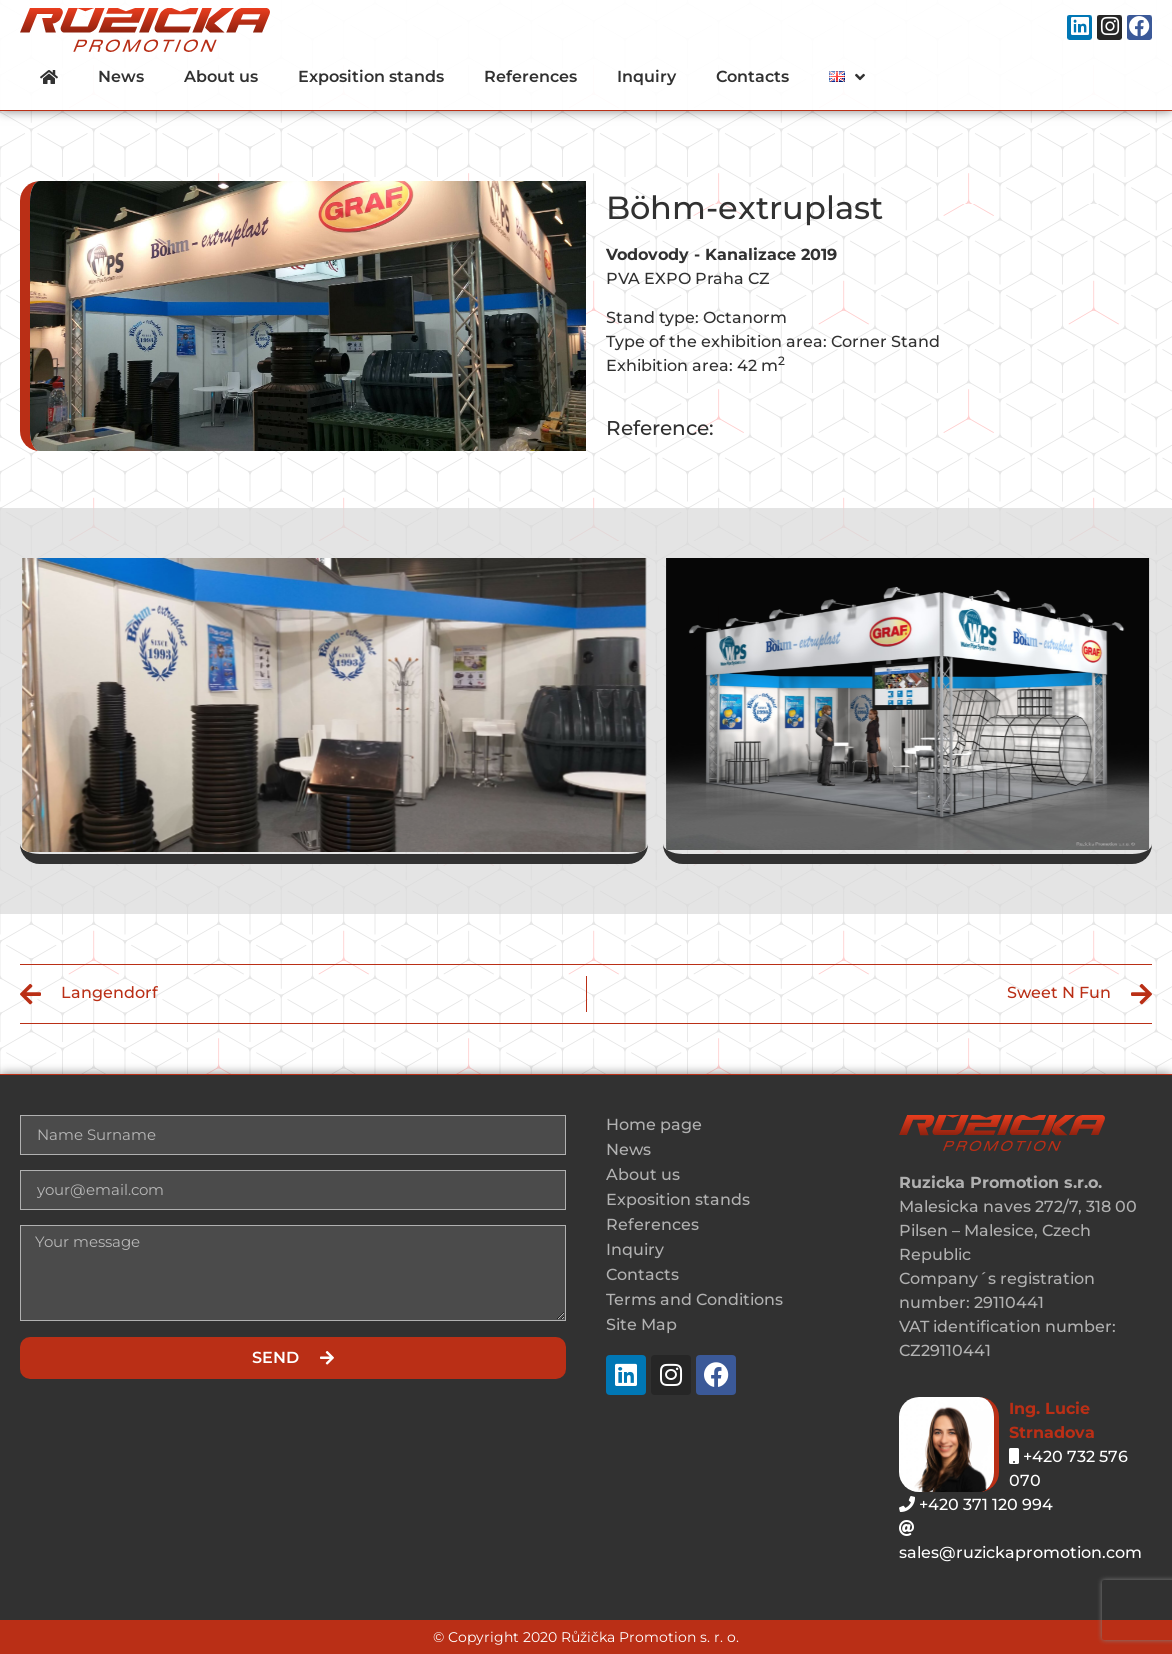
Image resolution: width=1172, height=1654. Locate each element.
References (530, 76)
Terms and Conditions (694, 1299)
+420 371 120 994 (976, 1504)
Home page (654, 1124)
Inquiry (646, 76)
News (121, 76)
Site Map (641, 1324)
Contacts (752, 76)
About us (221, 76)
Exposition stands (371, 76)
